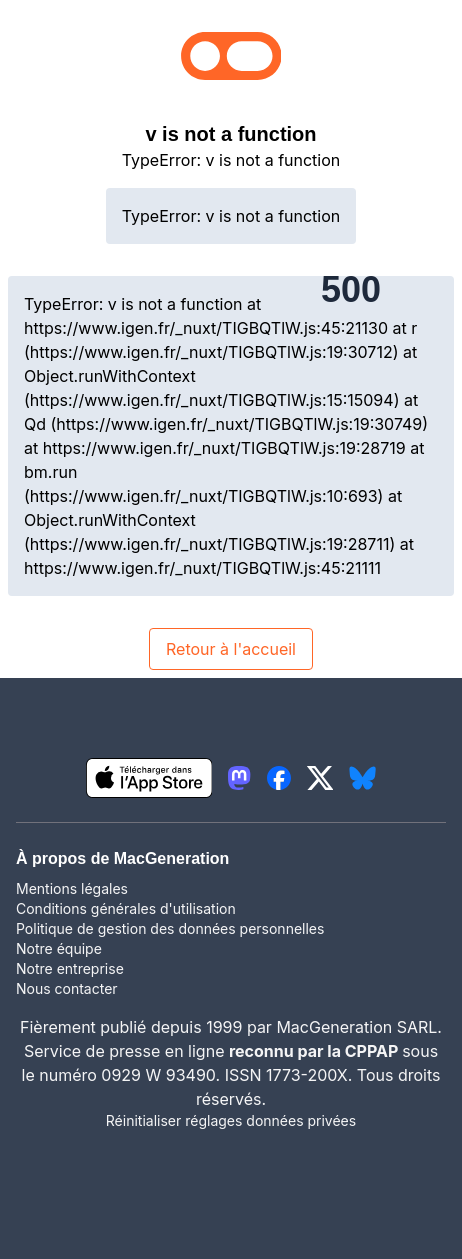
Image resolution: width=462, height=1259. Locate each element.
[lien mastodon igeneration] (239, 778)
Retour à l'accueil (231, 649)
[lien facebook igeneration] (279, 778)
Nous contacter (67, 988)
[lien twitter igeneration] (320, 778)
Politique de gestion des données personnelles (170, 928)
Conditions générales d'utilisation (126, 908)
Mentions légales (72, 888)
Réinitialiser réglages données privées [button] (231, 1120)
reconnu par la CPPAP (315, 1051)
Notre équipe (59, 948)
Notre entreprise (70, 968)
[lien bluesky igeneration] (362, 778)
